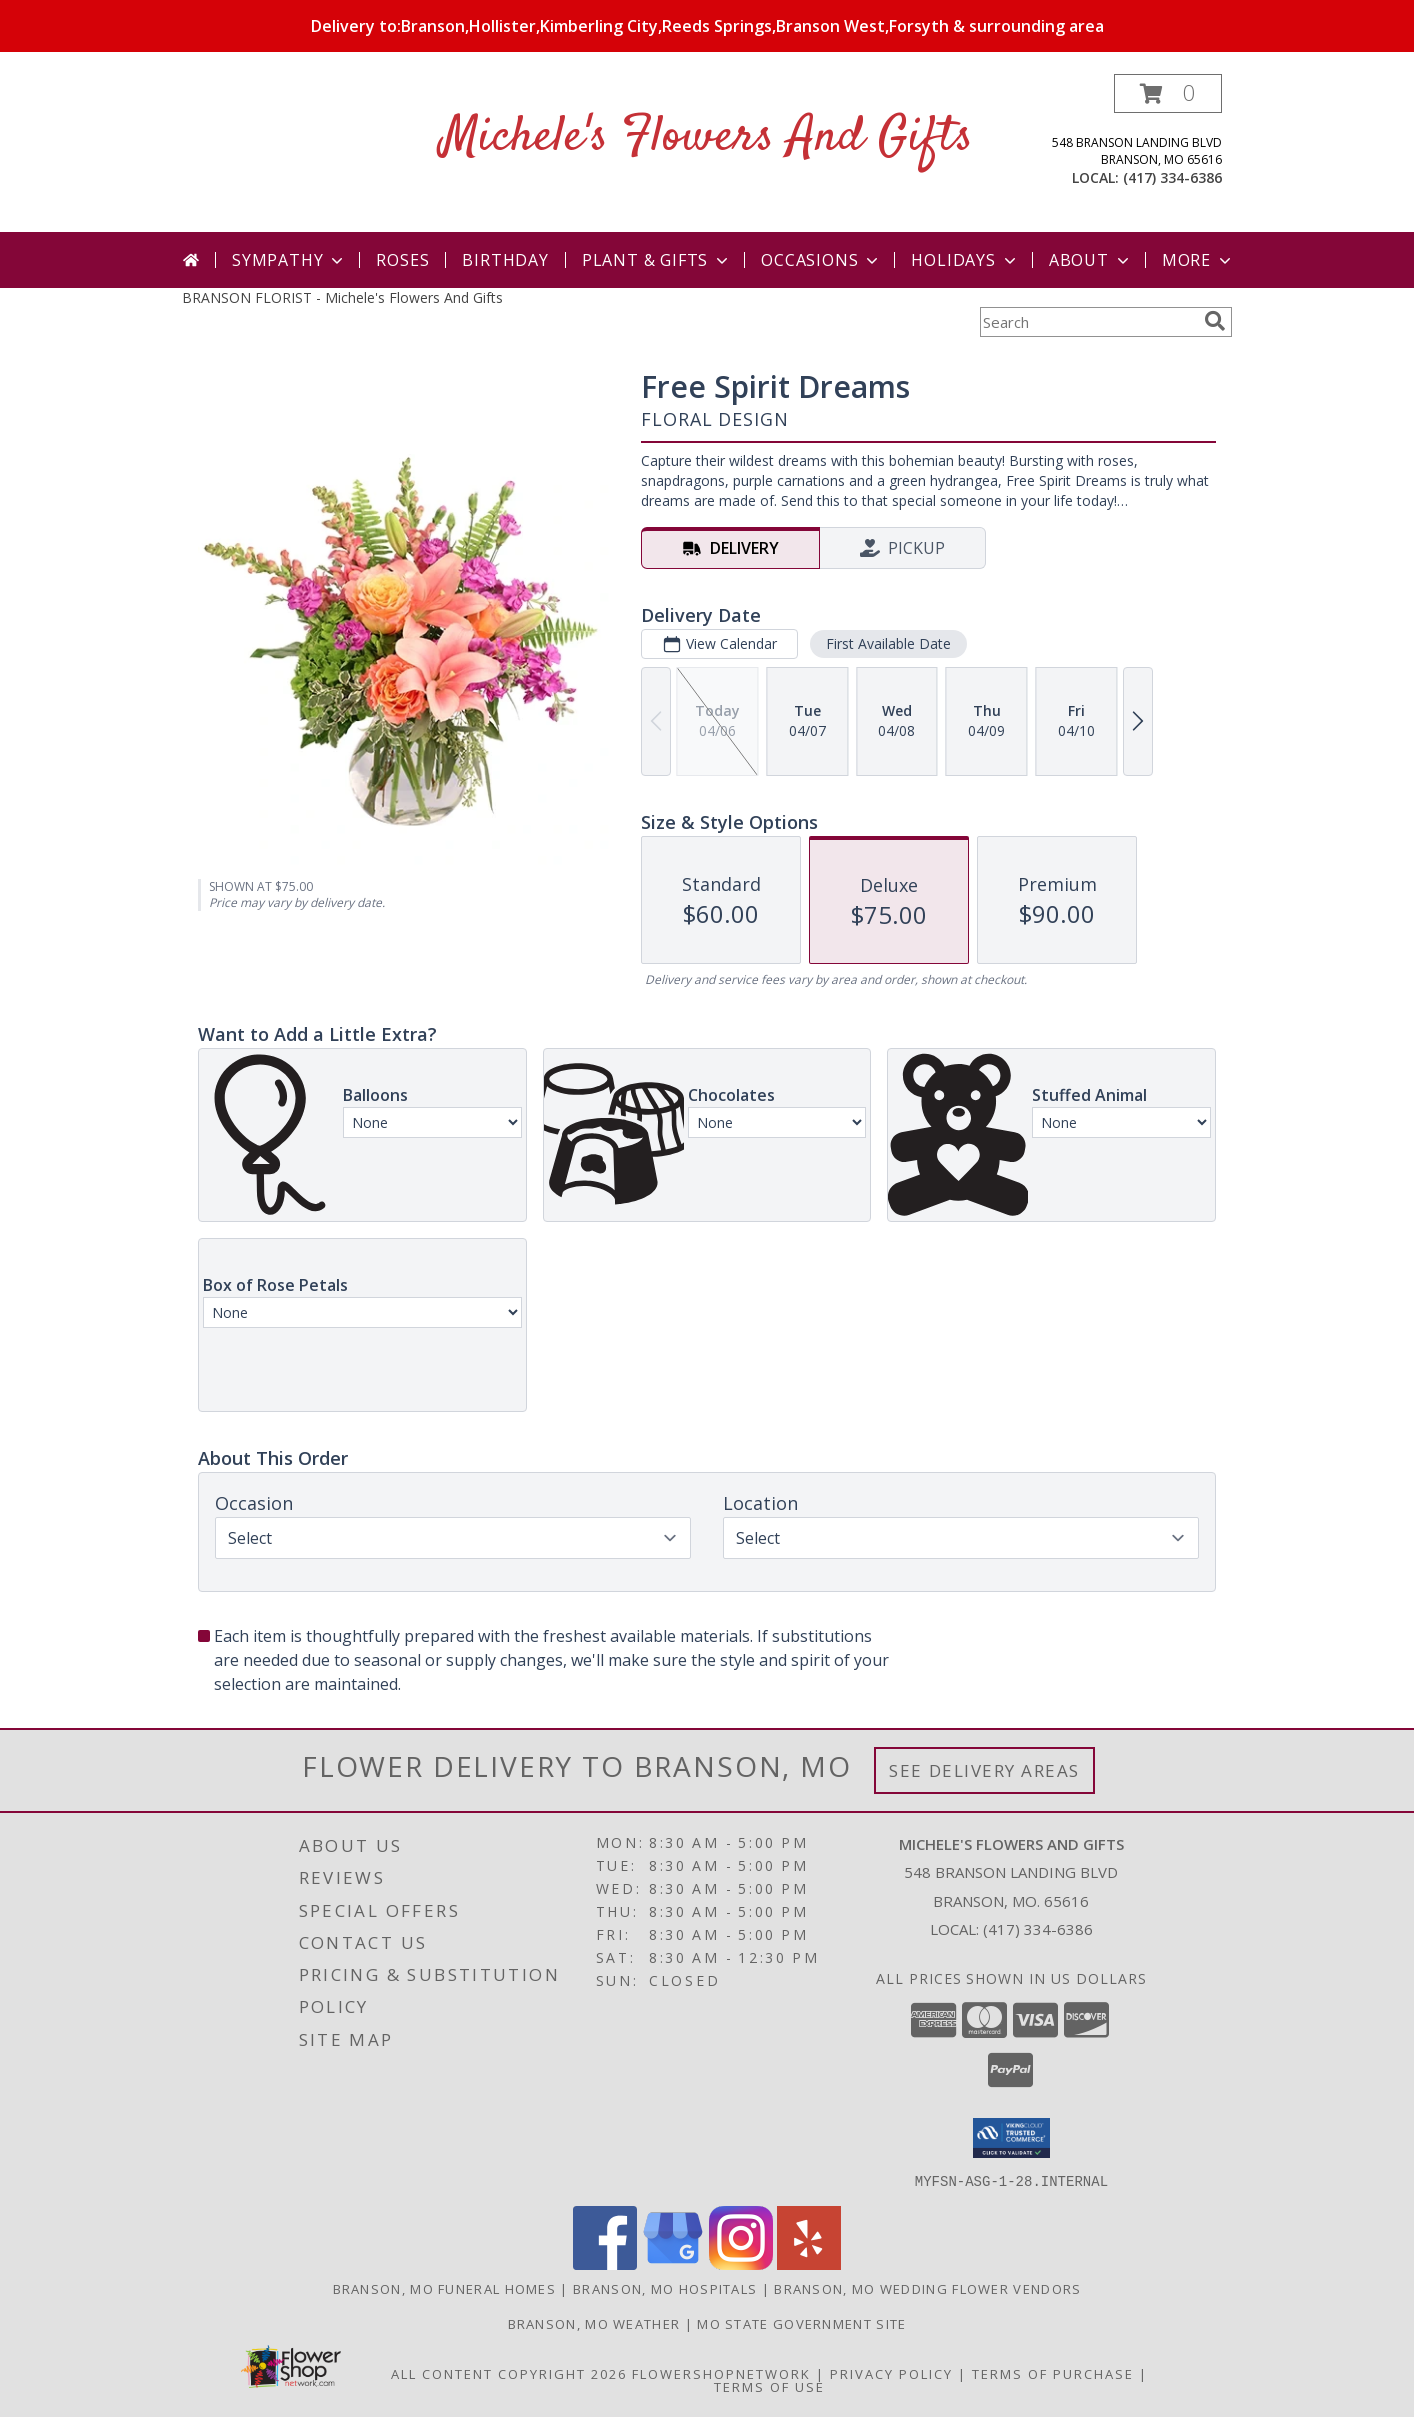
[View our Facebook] (605, 2263)
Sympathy (289, 260)
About (1091, 260)
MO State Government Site (801, 2323)
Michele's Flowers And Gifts (707, 137)
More (1198, 260)
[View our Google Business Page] (673, 2263)
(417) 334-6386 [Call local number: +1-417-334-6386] (1172, 177)
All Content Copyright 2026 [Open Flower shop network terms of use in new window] (509, 2373)
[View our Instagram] (741, 2263)
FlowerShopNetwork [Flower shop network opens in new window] (721, 2373)
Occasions (821, 260)
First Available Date (888, 643)
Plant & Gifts (657, 260)
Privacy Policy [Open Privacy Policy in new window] (891, 2373)
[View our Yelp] (809, 2263)
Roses (402, 260)
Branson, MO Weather (594, 2323)
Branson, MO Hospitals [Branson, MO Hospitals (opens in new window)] (665, 2288)
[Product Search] (1088, 322)
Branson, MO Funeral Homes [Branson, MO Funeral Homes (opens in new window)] (445, 2288)
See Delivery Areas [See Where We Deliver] (984, 1770)
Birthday (505, 260)
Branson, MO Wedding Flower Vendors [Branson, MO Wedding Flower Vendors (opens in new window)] (927, 2288)
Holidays (965, 260)
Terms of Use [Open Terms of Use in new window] (769, 2386)
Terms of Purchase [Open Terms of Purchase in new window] (1053, 2373)
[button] (1168, 93)
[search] (1215, 321)
